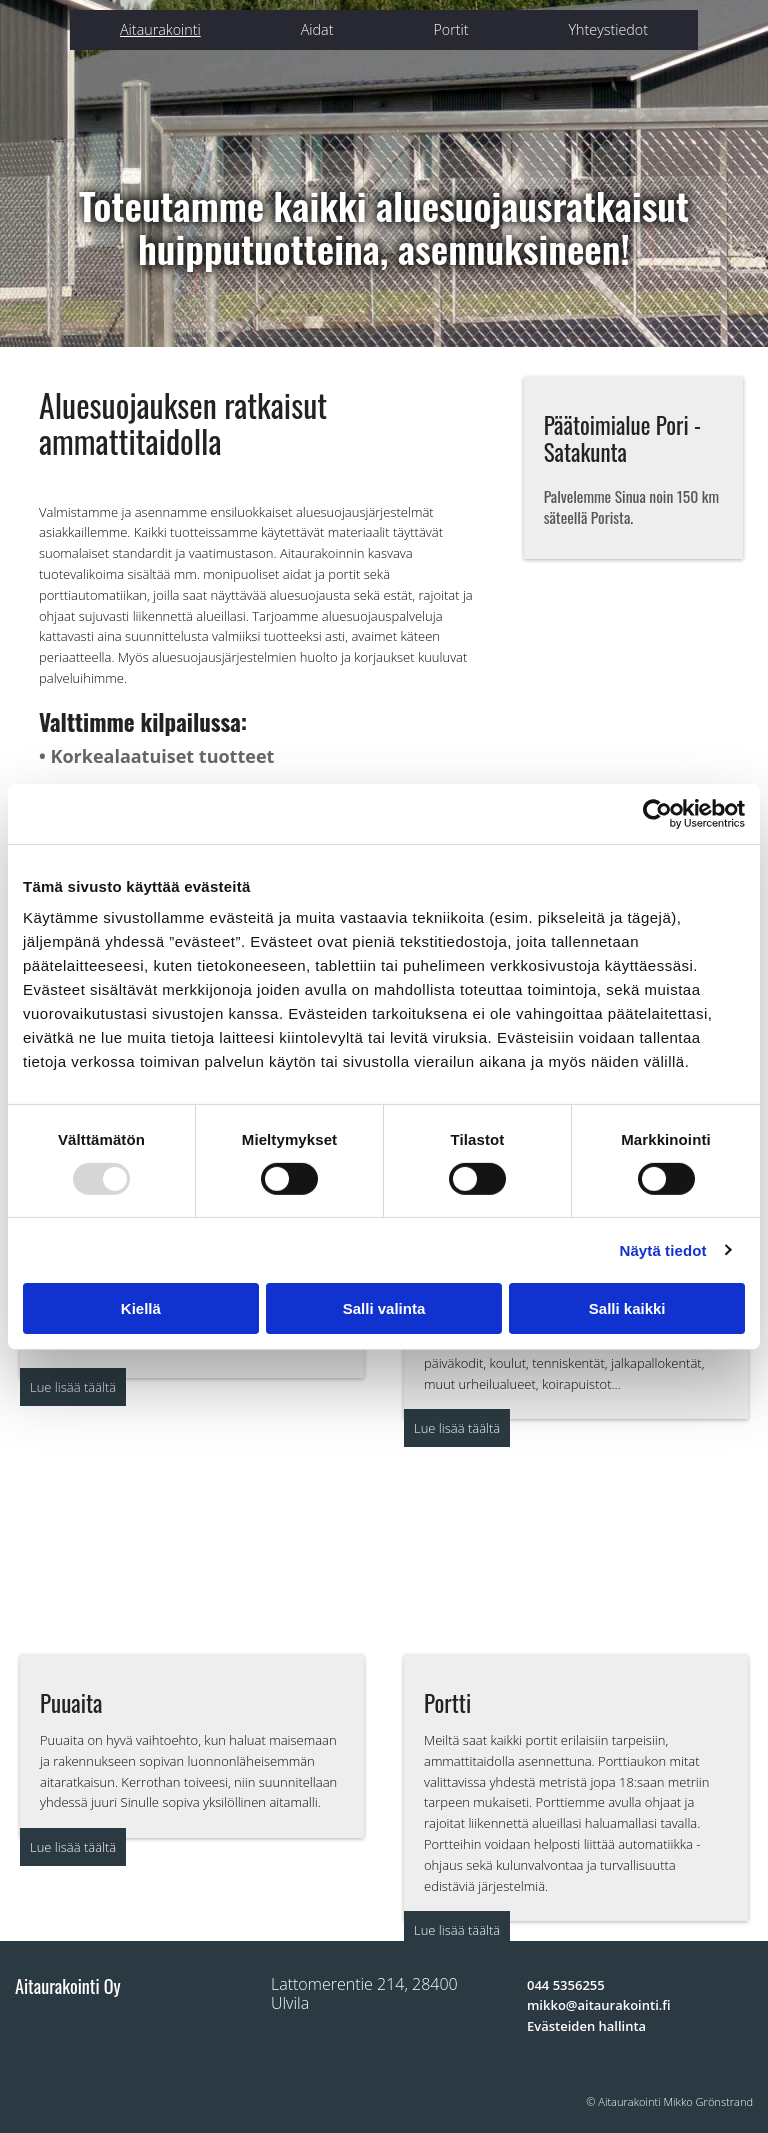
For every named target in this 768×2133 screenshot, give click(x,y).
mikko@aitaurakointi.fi (599, 2005)
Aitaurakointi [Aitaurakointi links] (160, 29)
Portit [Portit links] (450, 29)
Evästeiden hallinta (586, 2026)
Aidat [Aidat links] (317, 29)
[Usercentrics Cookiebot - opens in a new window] (657, 813)
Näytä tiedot (663, 1250)
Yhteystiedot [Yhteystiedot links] (608, 29)
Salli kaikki (627, 1308)
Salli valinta (384, 1308)
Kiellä (141, 1308)
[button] (73, 1387)
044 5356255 (566, 1985)
